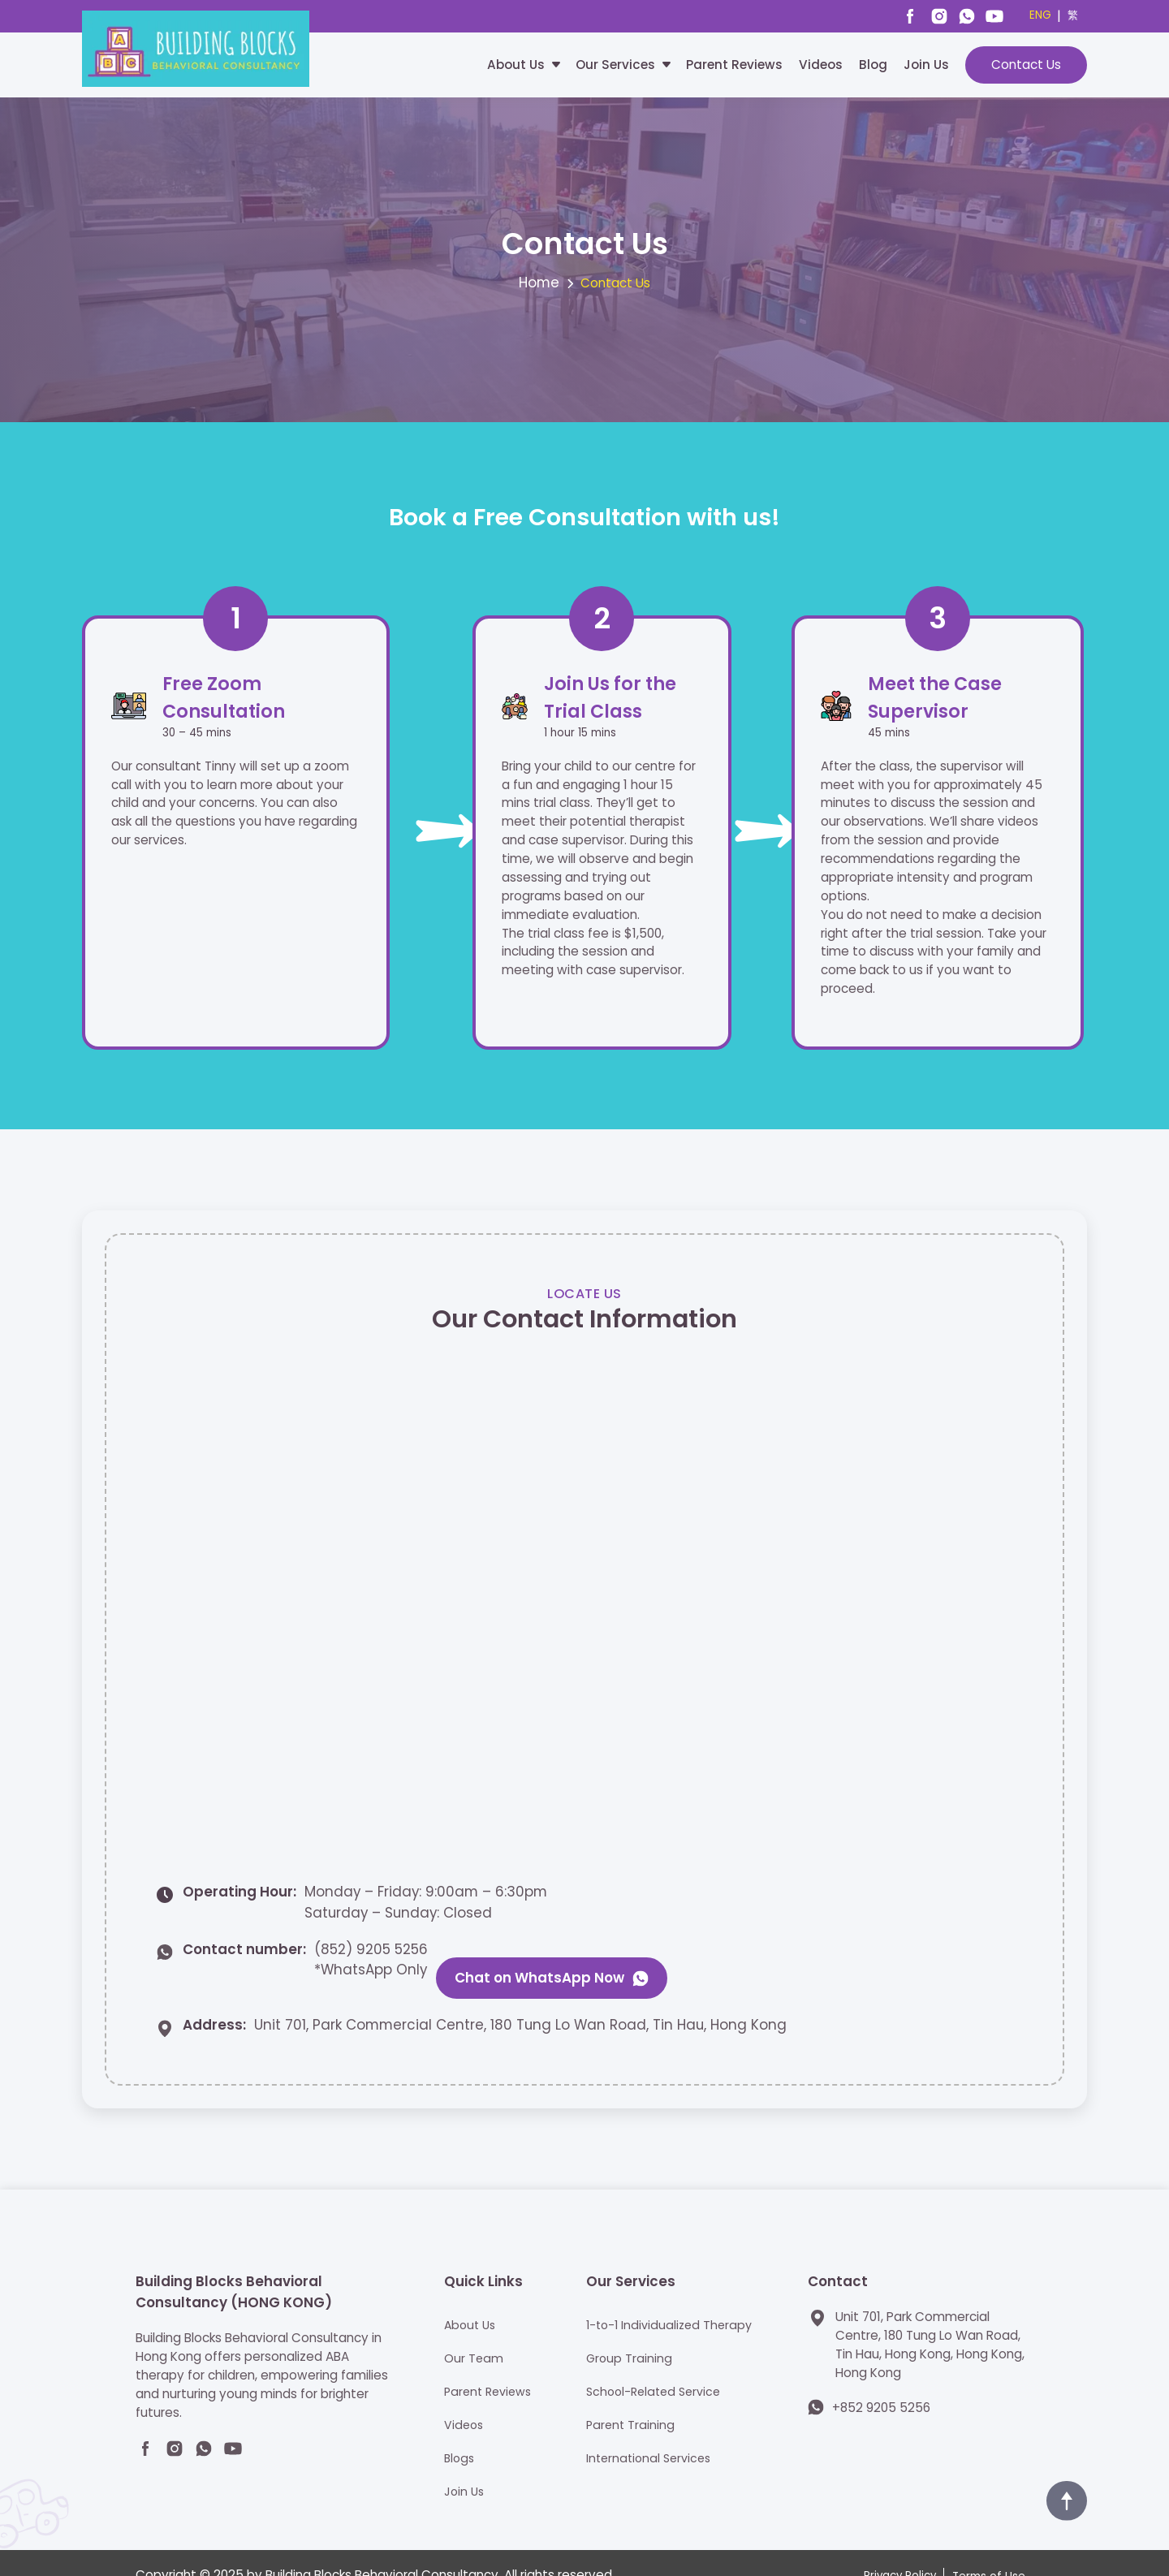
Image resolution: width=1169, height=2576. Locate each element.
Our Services (615, 64)
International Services (649, 2431)
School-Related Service (655, 2364)
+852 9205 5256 (881, 2380)
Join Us (926, 64)
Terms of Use (988, 2550)
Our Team (469, 2331)
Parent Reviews (734, 64)
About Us (516, 64)
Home (539, 286)
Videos (821, 64)
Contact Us (1026, 64)
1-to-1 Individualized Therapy (670, 2297)
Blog (873, 64)
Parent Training (629, 2397)
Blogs (455, 2431)
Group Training (627, 2331)
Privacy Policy (900, 2549)
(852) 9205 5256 (371, 1957)
